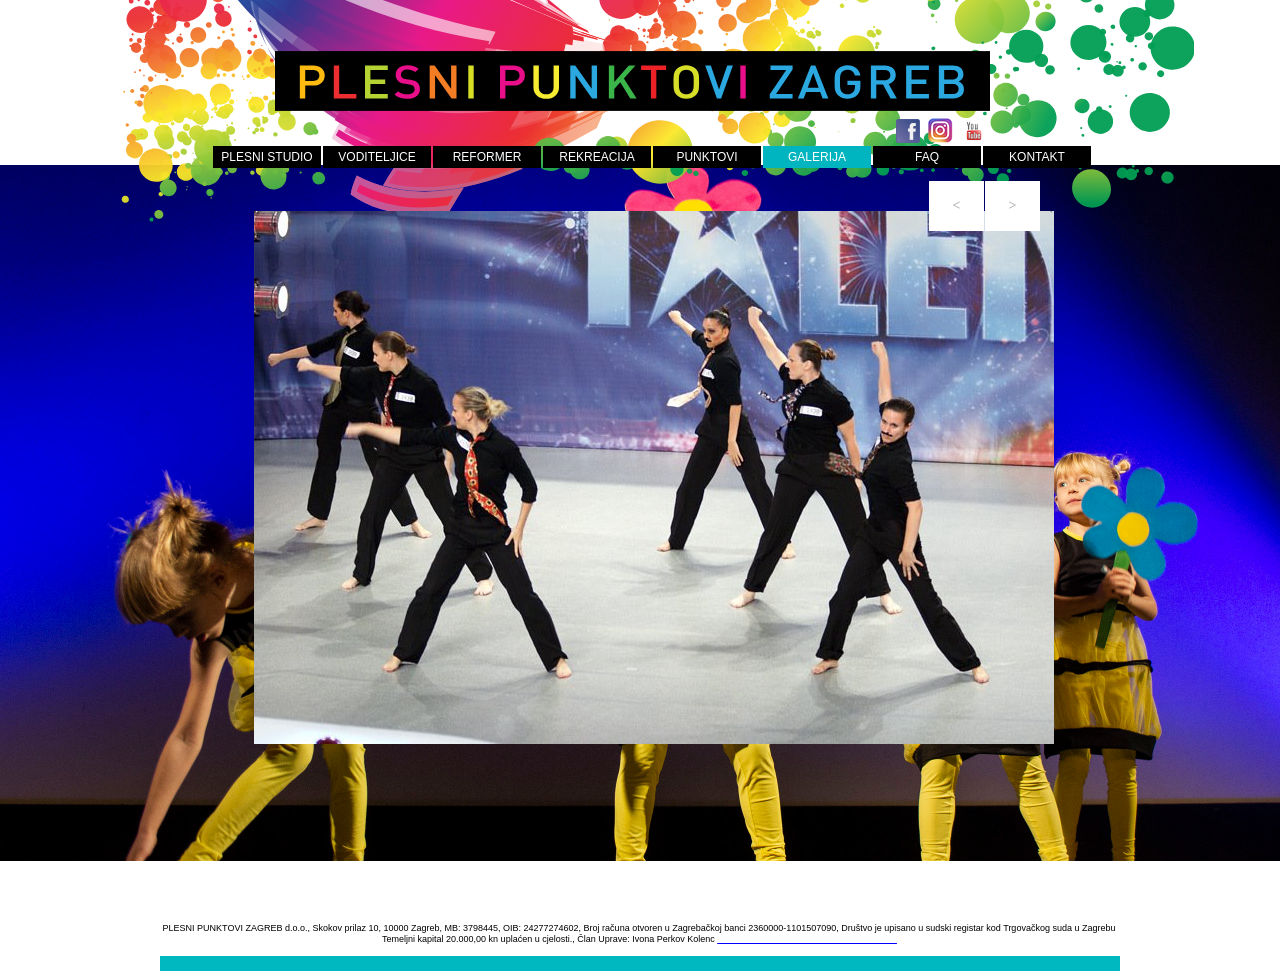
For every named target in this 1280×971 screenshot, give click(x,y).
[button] (956, 206)
